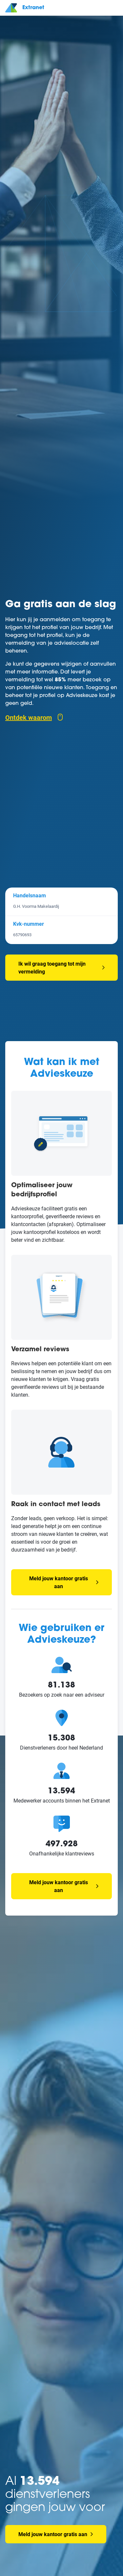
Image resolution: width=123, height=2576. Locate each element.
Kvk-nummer (28, 923)
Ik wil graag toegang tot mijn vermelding (52, 967)
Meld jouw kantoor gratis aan (64, 1582)
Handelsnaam (29, 895)
